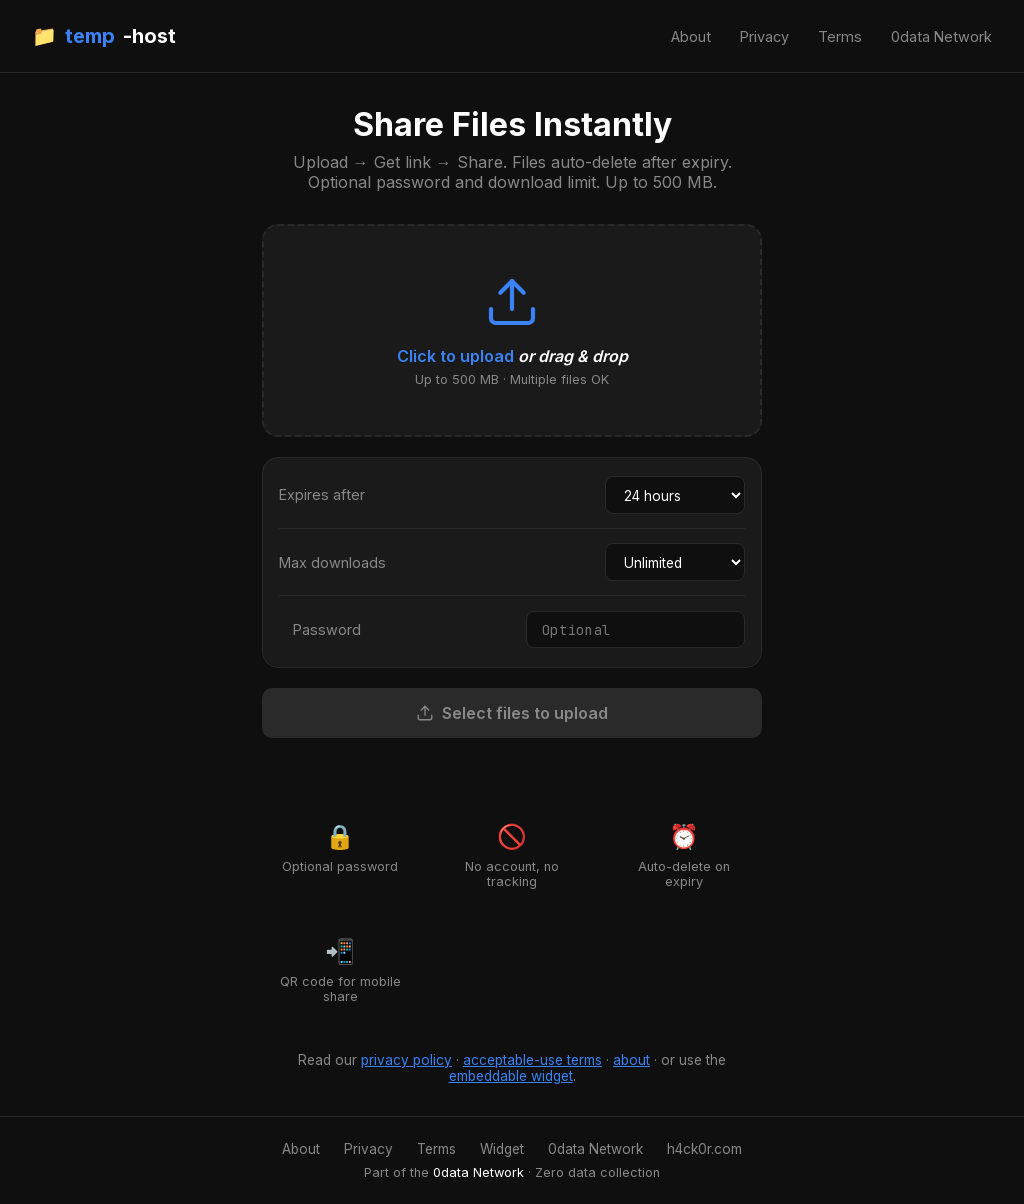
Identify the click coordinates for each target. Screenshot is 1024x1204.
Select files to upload (512, 713)
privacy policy (406, 1060)
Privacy (764, 36)
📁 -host (104, 36)
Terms (840, 36)
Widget (502, 1149)
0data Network (941, 36)
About (691, 36)
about (631, 1060)
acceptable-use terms (532, 1060)
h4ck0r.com (704, 1149)
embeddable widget (511, 1076)
